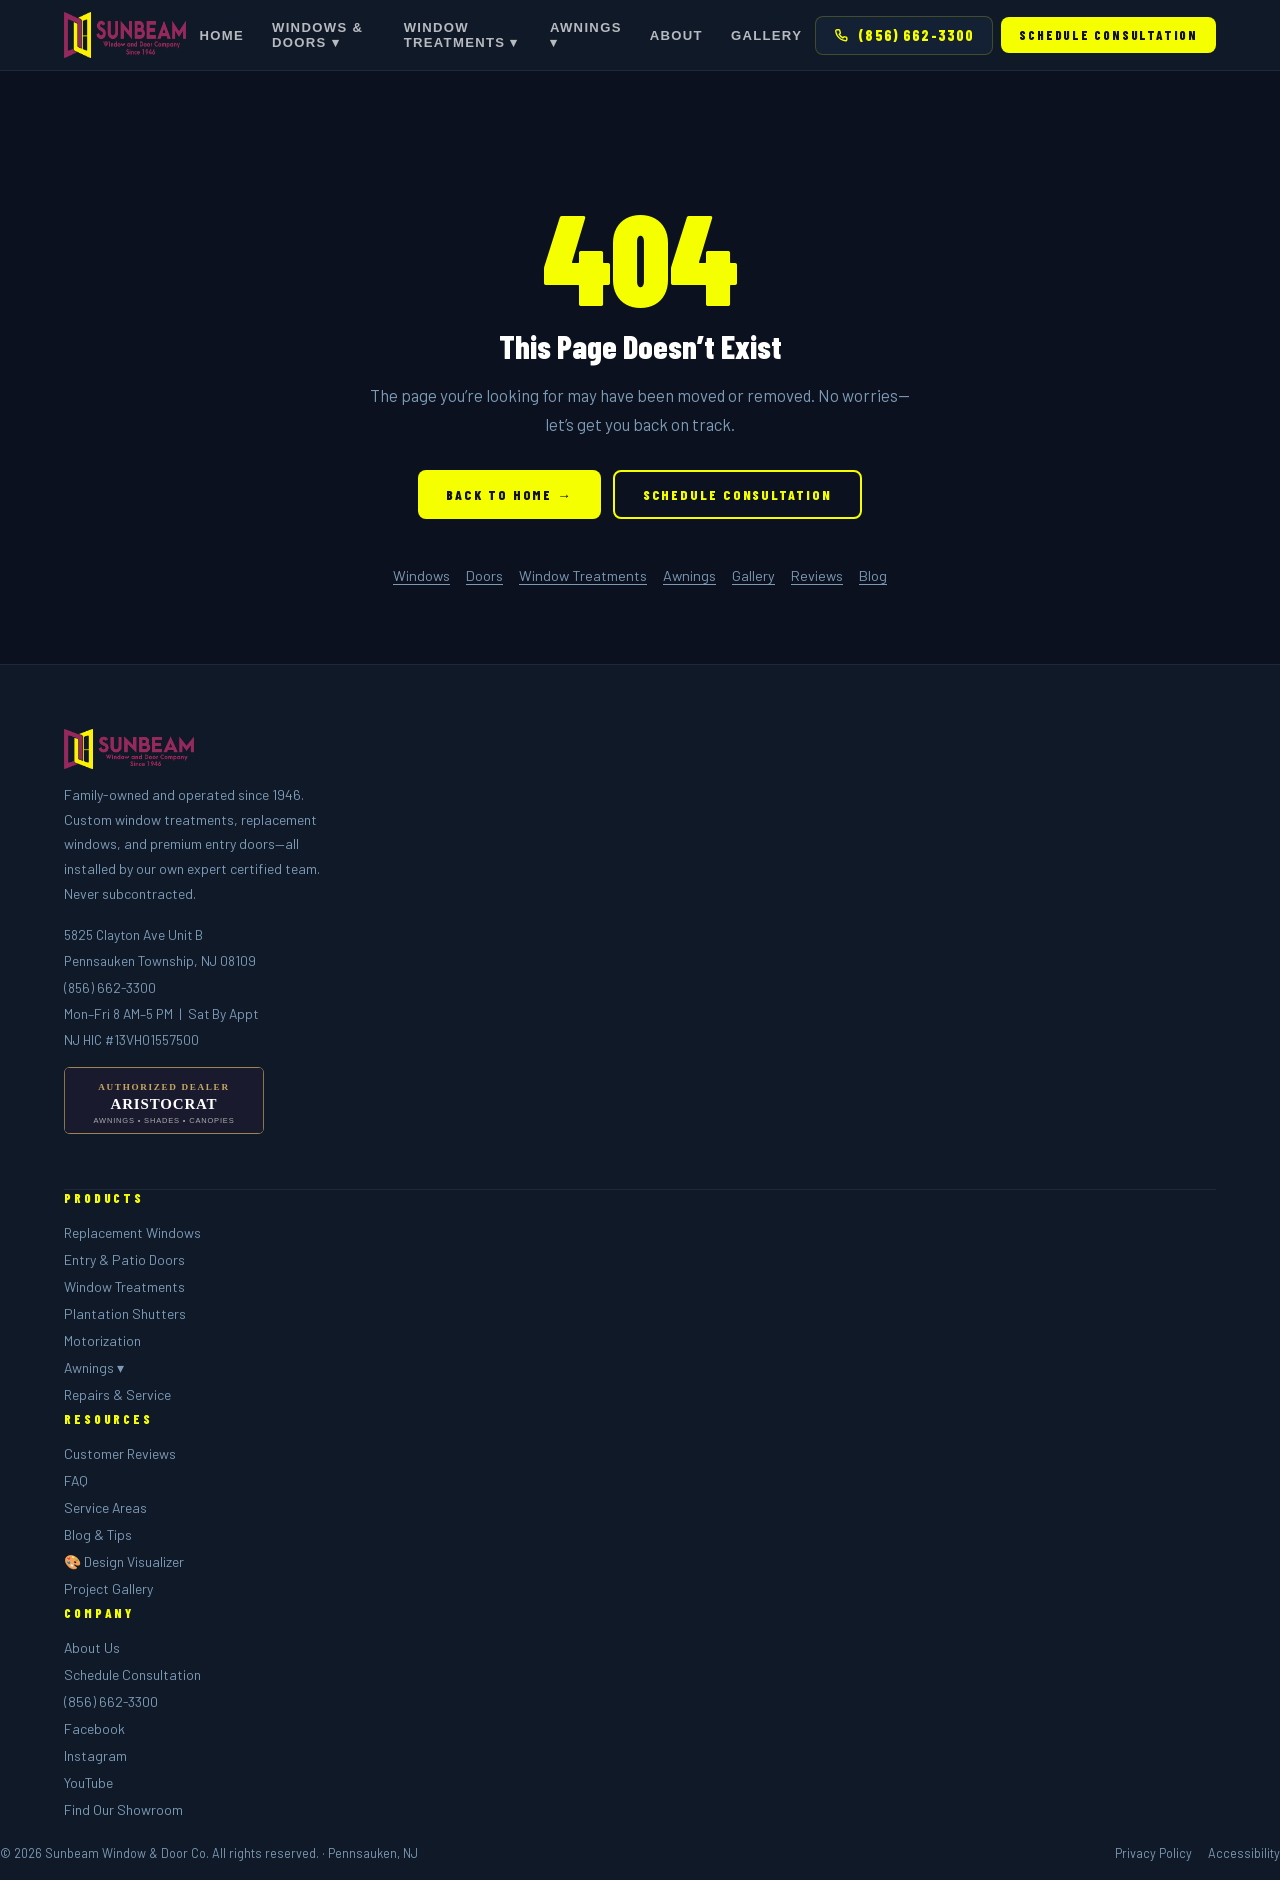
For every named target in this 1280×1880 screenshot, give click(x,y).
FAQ (76, 1480)
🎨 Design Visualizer (124, 1561)
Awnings (689, 575)
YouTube (88, 1782)
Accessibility (1244, 1853)
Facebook (94, 1728)
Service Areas (105, 1507)
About (676, 35)
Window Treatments (583, 575)
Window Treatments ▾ (461, 35)
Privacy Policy (1153, 1853)
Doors (484, 575)
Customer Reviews (120, 1453)
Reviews (817, 575)
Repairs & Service (117, 1394)
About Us (92, 1647)
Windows (421, 575)
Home (221, 35)
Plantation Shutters (125, 1313)
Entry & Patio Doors (124, 1259)
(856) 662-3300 (904, 35)
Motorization (102, 1340)
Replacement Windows (132, 1232)
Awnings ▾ (586, 35)
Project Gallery (108, 1588)
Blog (873, 575)
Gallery (766, 35)
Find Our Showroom (123, 1809)
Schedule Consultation (1108, 35)
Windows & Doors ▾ (317, 35)
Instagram (95, 1755)
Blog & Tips (98, 1534)
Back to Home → (509, 494)
